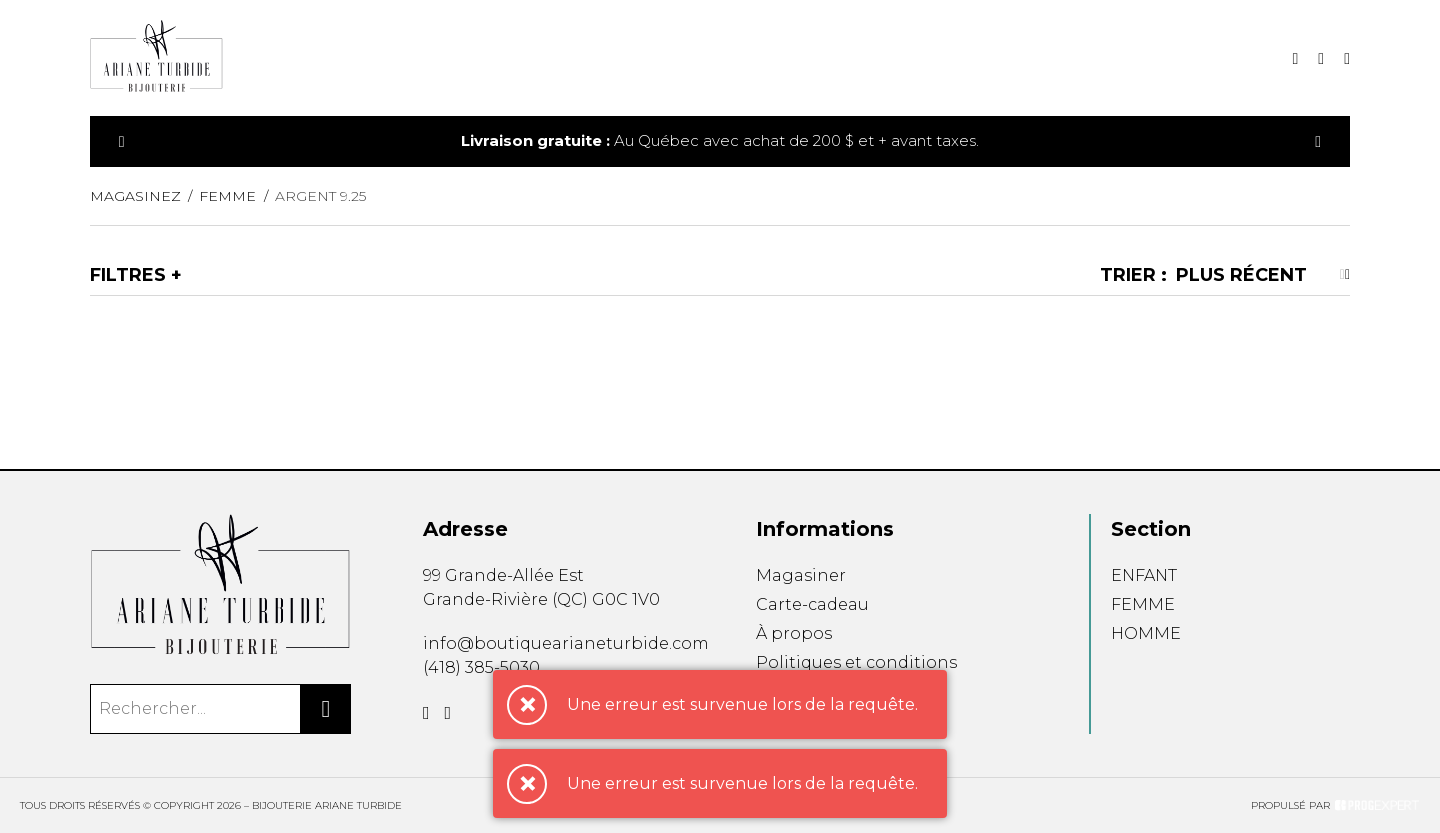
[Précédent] (122, 141)
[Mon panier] (1321, 58)
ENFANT (1144, 575)
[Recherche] (1295, 58)
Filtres (128, 275)
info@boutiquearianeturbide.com (566, 643)
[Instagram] (448, 713)
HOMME (1146, 633)
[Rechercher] (326, 709)
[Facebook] (426, 713)
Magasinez (135, 196)
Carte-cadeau (812, 604)
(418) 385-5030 (481, 667)
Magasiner (801, 575)
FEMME (1143, 604)
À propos (794, 633)
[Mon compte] (1347, 58)
